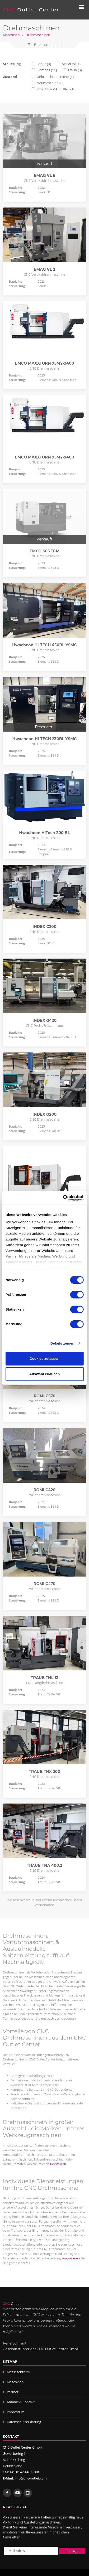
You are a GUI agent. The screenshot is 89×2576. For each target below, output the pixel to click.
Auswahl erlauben (44, 1374)
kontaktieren (70, 2258)
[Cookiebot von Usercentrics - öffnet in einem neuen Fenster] (63, 1198)
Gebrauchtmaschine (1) (55, 76)
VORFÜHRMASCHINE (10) (56, 89)
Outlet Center (31, 10)
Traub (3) (75, 70)
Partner (13, 2392)
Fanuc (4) (44, 64)
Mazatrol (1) (71, 64)
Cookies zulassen (45, 1358)
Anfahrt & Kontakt (21, 2402)
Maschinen (11, 35)
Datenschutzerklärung (24, 2422)
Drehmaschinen (38, 35)
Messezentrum (18, 2372)
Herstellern (58, 2164)
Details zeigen (62, 1343)
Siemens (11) (47, 70)
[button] (44, 44)
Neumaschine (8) (50, 83)
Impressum (15, 2412)
